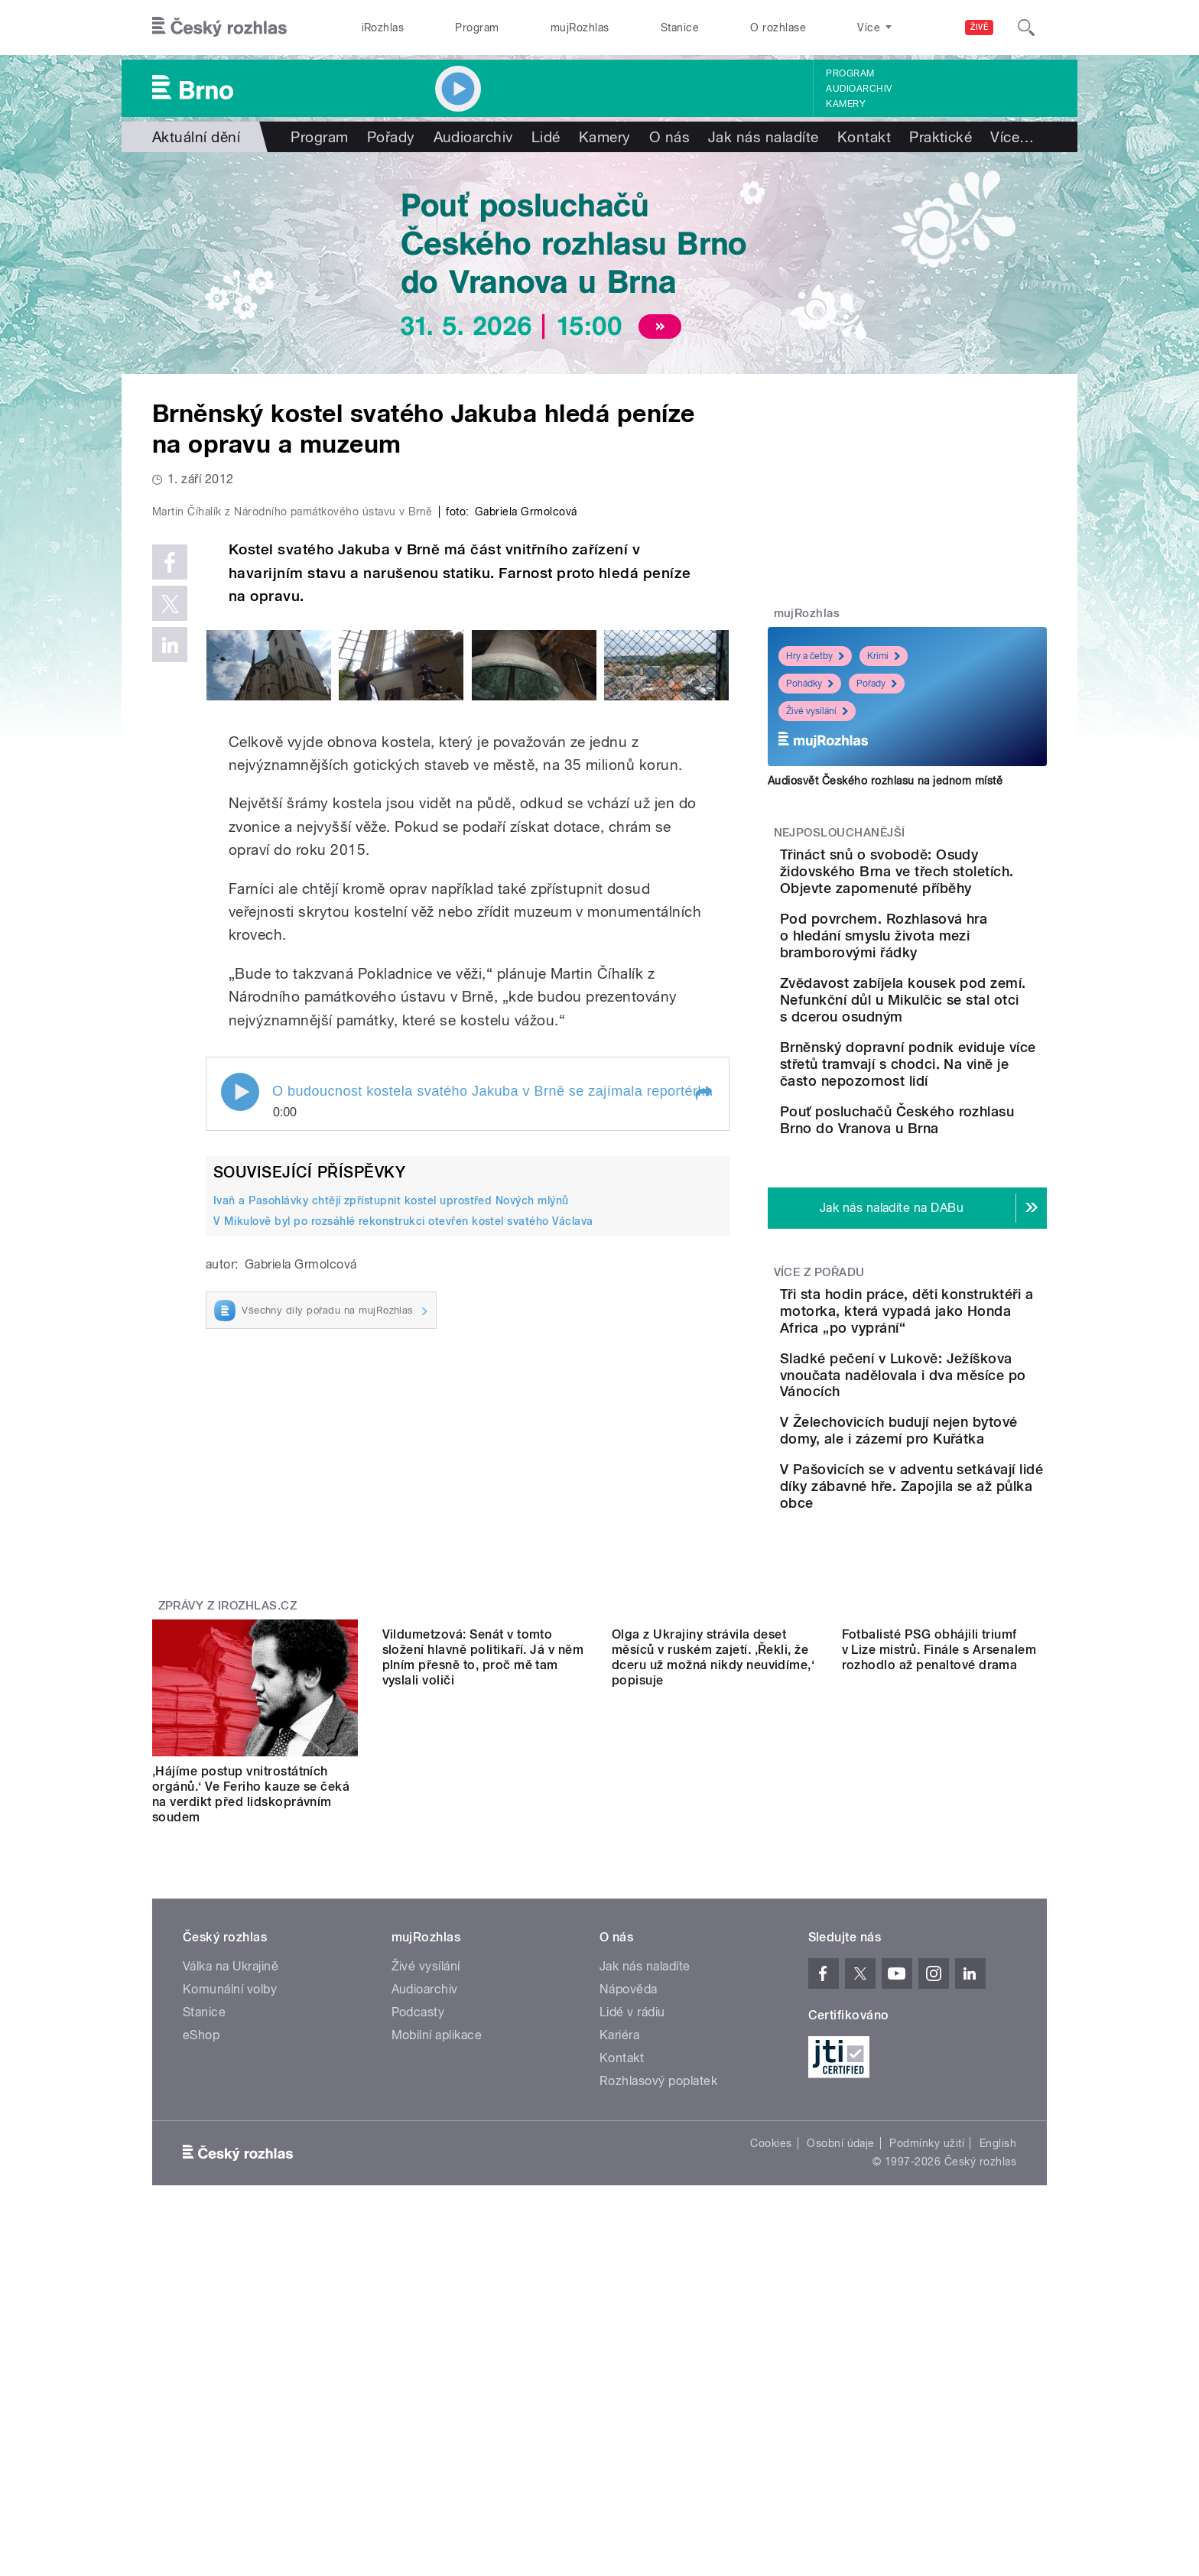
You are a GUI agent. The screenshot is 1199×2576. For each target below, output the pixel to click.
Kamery (846, 104)
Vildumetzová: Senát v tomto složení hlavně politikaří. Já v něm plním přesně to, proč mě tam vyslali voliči (483, 1956)
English (998, 2305)
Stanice (680, 27)
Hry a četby (815, 656)
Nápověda (629, 2151)
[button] (702, 1418)
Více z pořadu (819, 1361)
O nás (669, 136)
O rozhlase (778, 27)
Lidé (546, 136)
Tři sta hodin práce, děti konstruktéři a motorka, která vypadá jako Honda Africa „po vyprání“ (949, 1408)
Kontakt (864, 136)
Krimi (883, 656)
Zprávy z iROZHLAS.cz (227, 1768)
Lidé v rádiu (632, 2174)
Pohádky (809, 683)
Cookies (770, 2305)
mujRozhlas (580, 27)
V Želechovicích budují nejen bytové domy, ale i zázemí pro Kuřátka (942, 1562)
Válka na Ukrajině (230, 2128)
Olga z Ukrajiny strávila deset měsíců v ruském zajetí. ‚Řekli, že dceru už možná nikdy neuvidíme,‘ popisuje (713, 1956)
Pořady (391, 136)
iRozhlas (383, 27)
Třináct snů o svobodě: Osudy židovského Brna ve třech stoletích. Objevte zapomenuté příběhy (954, 879)
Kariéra (619, 2197)
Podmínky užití (926, 2305)
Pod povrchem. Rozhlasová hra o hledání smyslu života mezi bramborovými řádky (949, 960)
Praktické (940, 136)
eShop (201, 2197)
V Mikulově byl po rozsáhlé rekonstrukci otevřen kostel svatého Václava (403, 1545)
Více (1012, 136)
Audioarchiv (859, 88)
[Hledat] (1026, 27)
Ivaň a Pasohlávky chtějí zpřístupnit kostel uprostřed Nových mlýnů (391, 1525)
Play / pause (240, 1417)
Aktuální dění (196, 136)
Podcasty (418, 2174)
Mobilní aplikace (437, 2197)
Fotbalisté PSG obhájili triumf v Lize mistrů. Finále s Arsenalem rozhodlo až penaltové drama (939, 1948)
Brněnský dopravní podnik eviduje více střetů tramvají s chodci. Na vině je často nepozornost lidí (954, 1123)
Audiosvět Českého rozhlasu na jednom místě (885, 781)
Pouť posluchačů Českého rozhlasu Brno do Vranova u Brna (953, 1195)
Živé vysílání (817, 711)
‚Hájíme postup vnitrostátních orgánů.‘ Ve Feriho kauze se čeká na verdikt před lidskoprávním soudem (250, 1956)
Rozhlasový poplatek (658, 2243)
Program (477, 27)
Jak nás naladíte (763, 136)
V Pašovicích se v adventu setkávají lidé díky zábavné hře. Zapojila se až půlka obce (954, 1639)
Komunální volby (230, 2151)
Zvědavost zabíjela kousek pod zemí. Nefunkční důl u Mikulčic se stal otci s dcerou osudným (953, 1042)
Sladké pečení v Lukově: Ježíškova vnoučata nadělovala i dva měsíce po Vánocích (956, 1489)
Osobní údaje (841, 2305)
